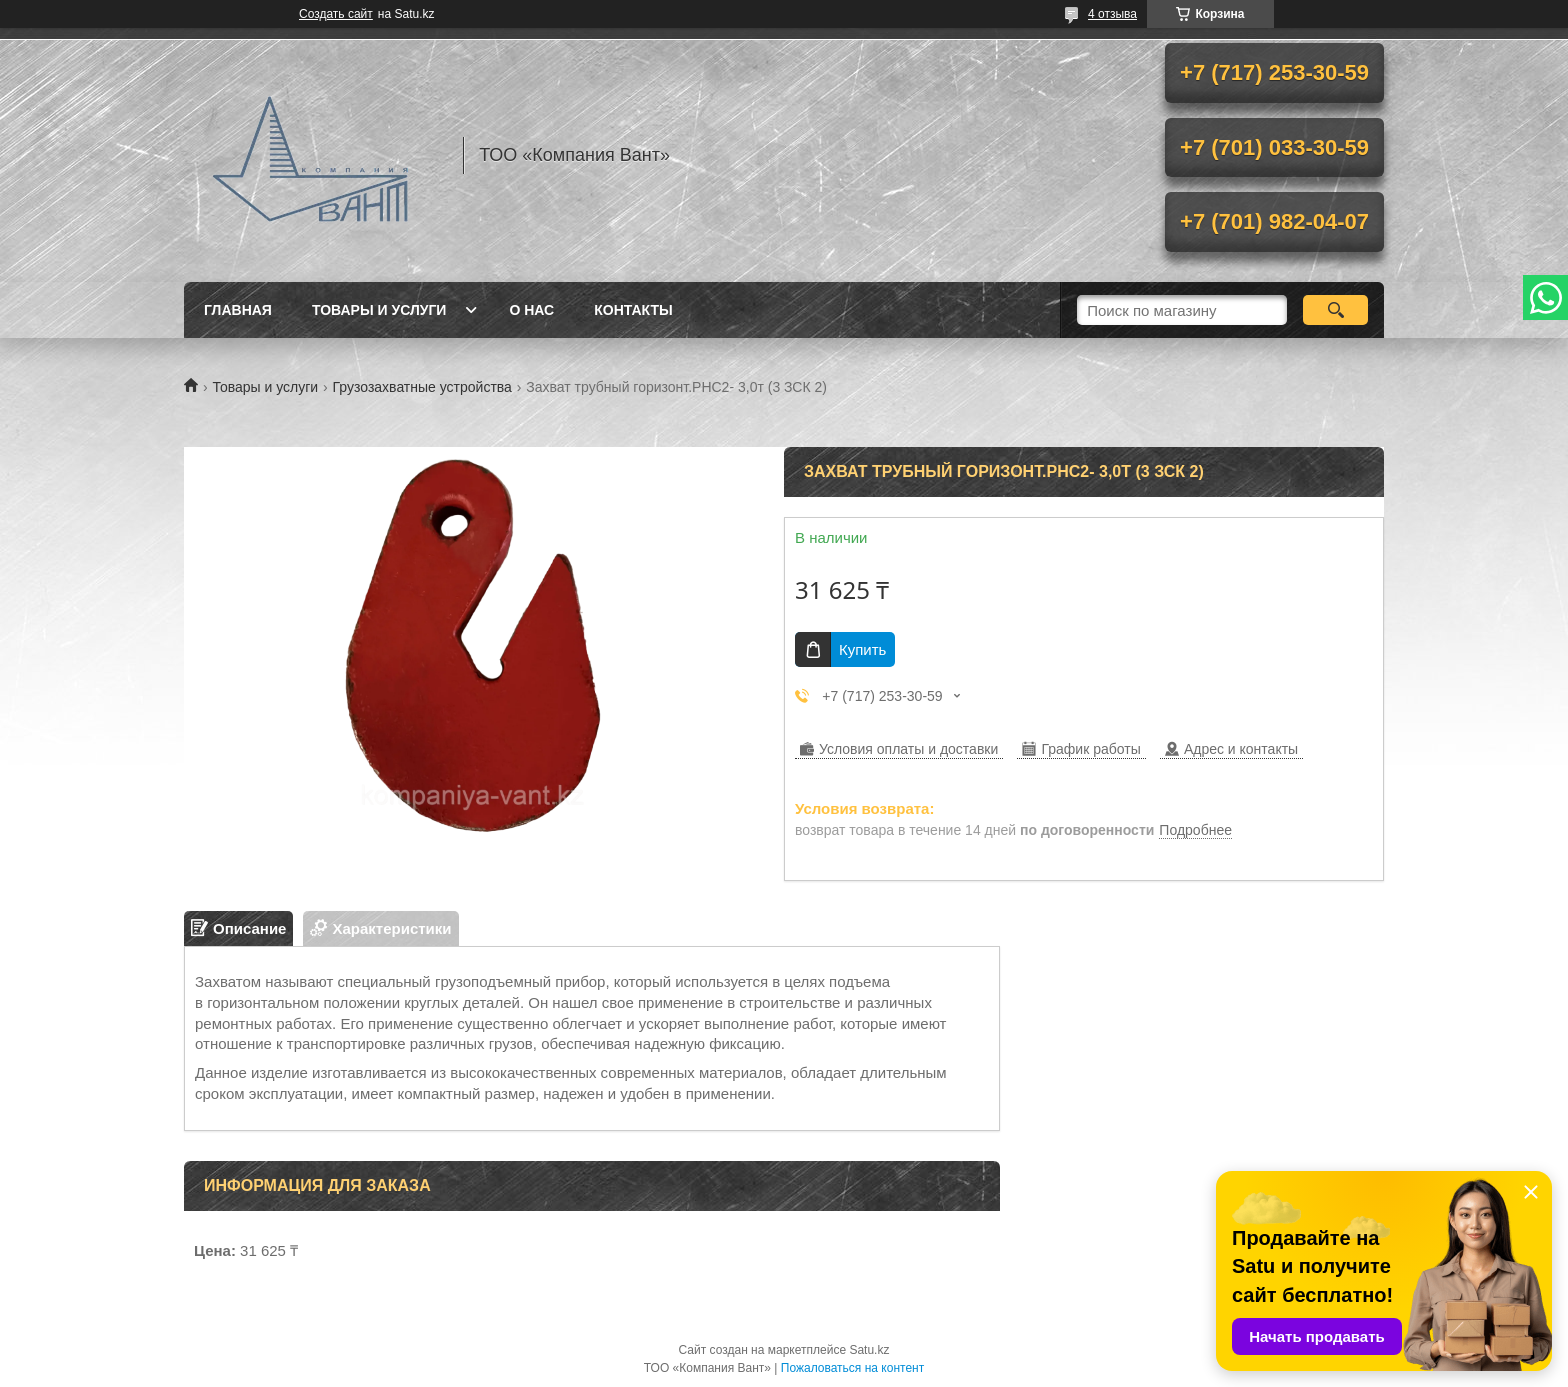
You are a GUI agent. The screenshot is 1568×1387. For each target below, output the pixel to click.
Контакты (633, 310)
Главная (238, 310)
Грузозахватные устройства (422, 387)
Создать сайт (336, 14)
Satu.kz (869, 1350)
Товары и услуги (379, 310)
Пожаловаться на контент (852, 1368)
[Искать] (1335, 310)
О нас (531, 310)
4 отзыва (1112, 14)
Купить (862, 649)
